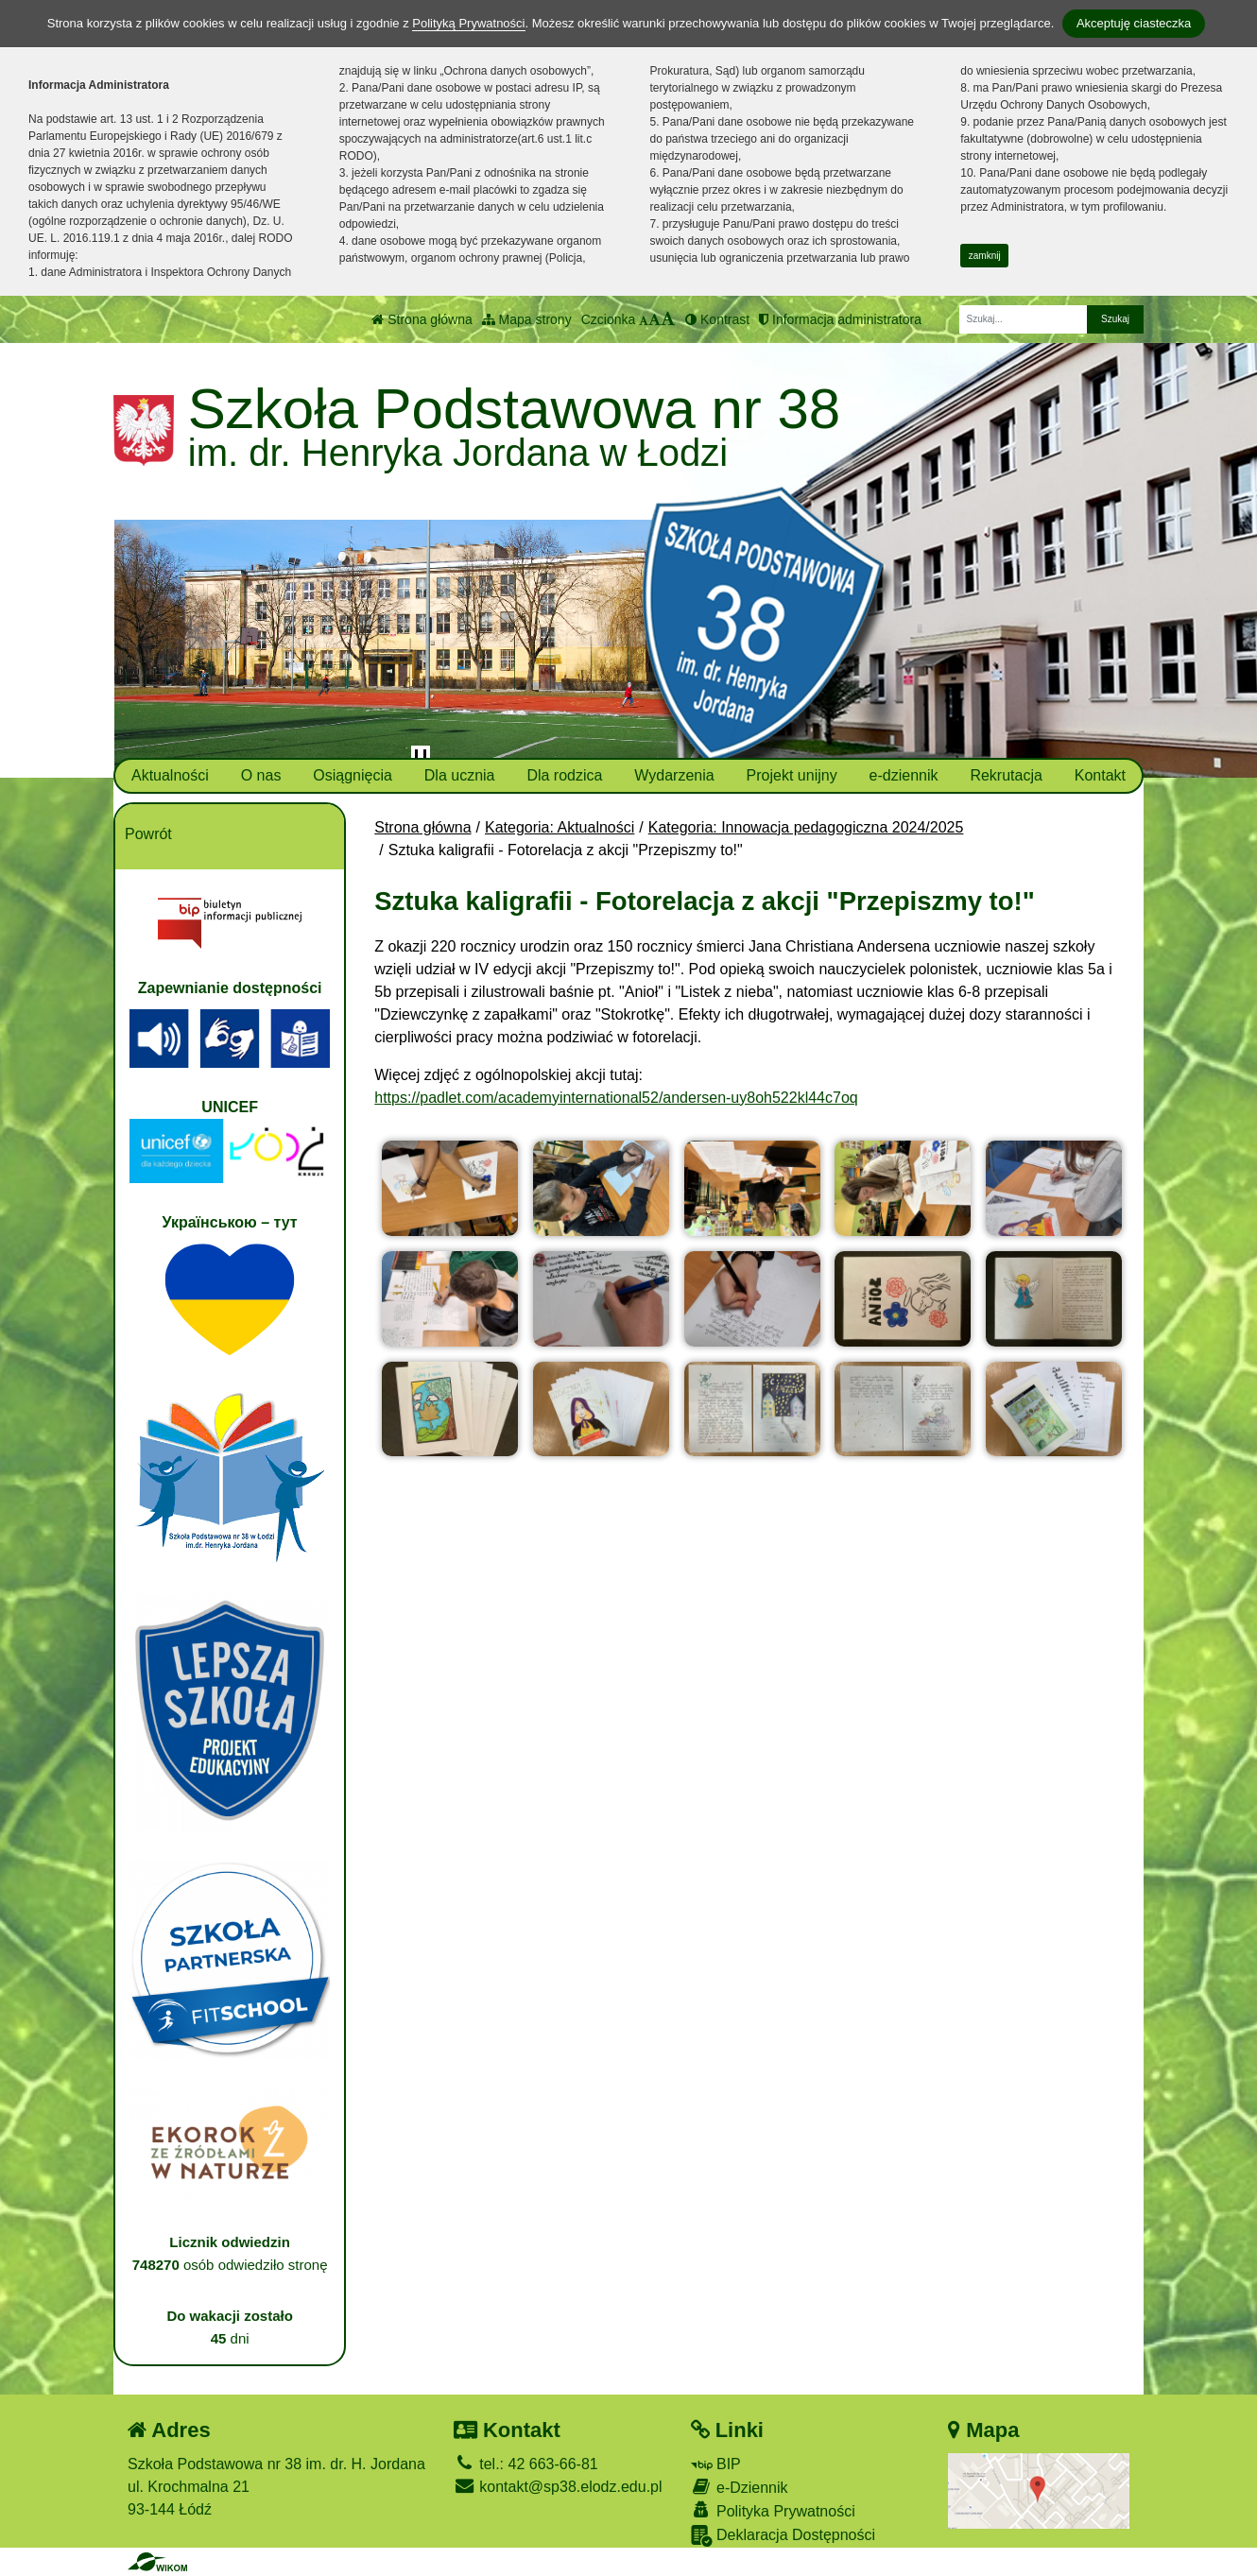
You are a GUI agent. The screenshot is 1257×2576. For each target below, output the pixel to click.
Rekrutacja (1006, 775)
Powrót (148, 834)
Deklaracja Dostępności (783, 2536)
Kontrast (717, 319)
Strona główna (421, 319)
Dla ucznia (459, 775)
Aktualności (170, 775)
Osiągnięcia (352, 775)
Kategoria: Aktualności (559, 827)
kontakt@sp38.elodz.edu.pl (558, 2487)
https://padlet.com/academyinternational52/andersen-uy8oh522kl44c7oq (615, 1098)
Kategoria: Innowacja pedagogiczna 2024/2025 (806, 827)
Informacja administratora (840, 319)
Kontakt (1100, 775)
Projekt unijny (792, 775)
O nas (261, 775)
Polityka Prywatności (773, 2510)
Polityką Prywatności (468, 23)
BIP (716, 2464)
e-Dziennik (739, 2487)
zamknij (985, 255)
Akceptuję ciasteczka (1133, 23)
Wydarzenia (674, 775)
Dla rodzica (564, 775)
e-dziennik (904, 775)
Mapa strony (527, 319)
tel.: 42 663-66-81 (526, 2464)
